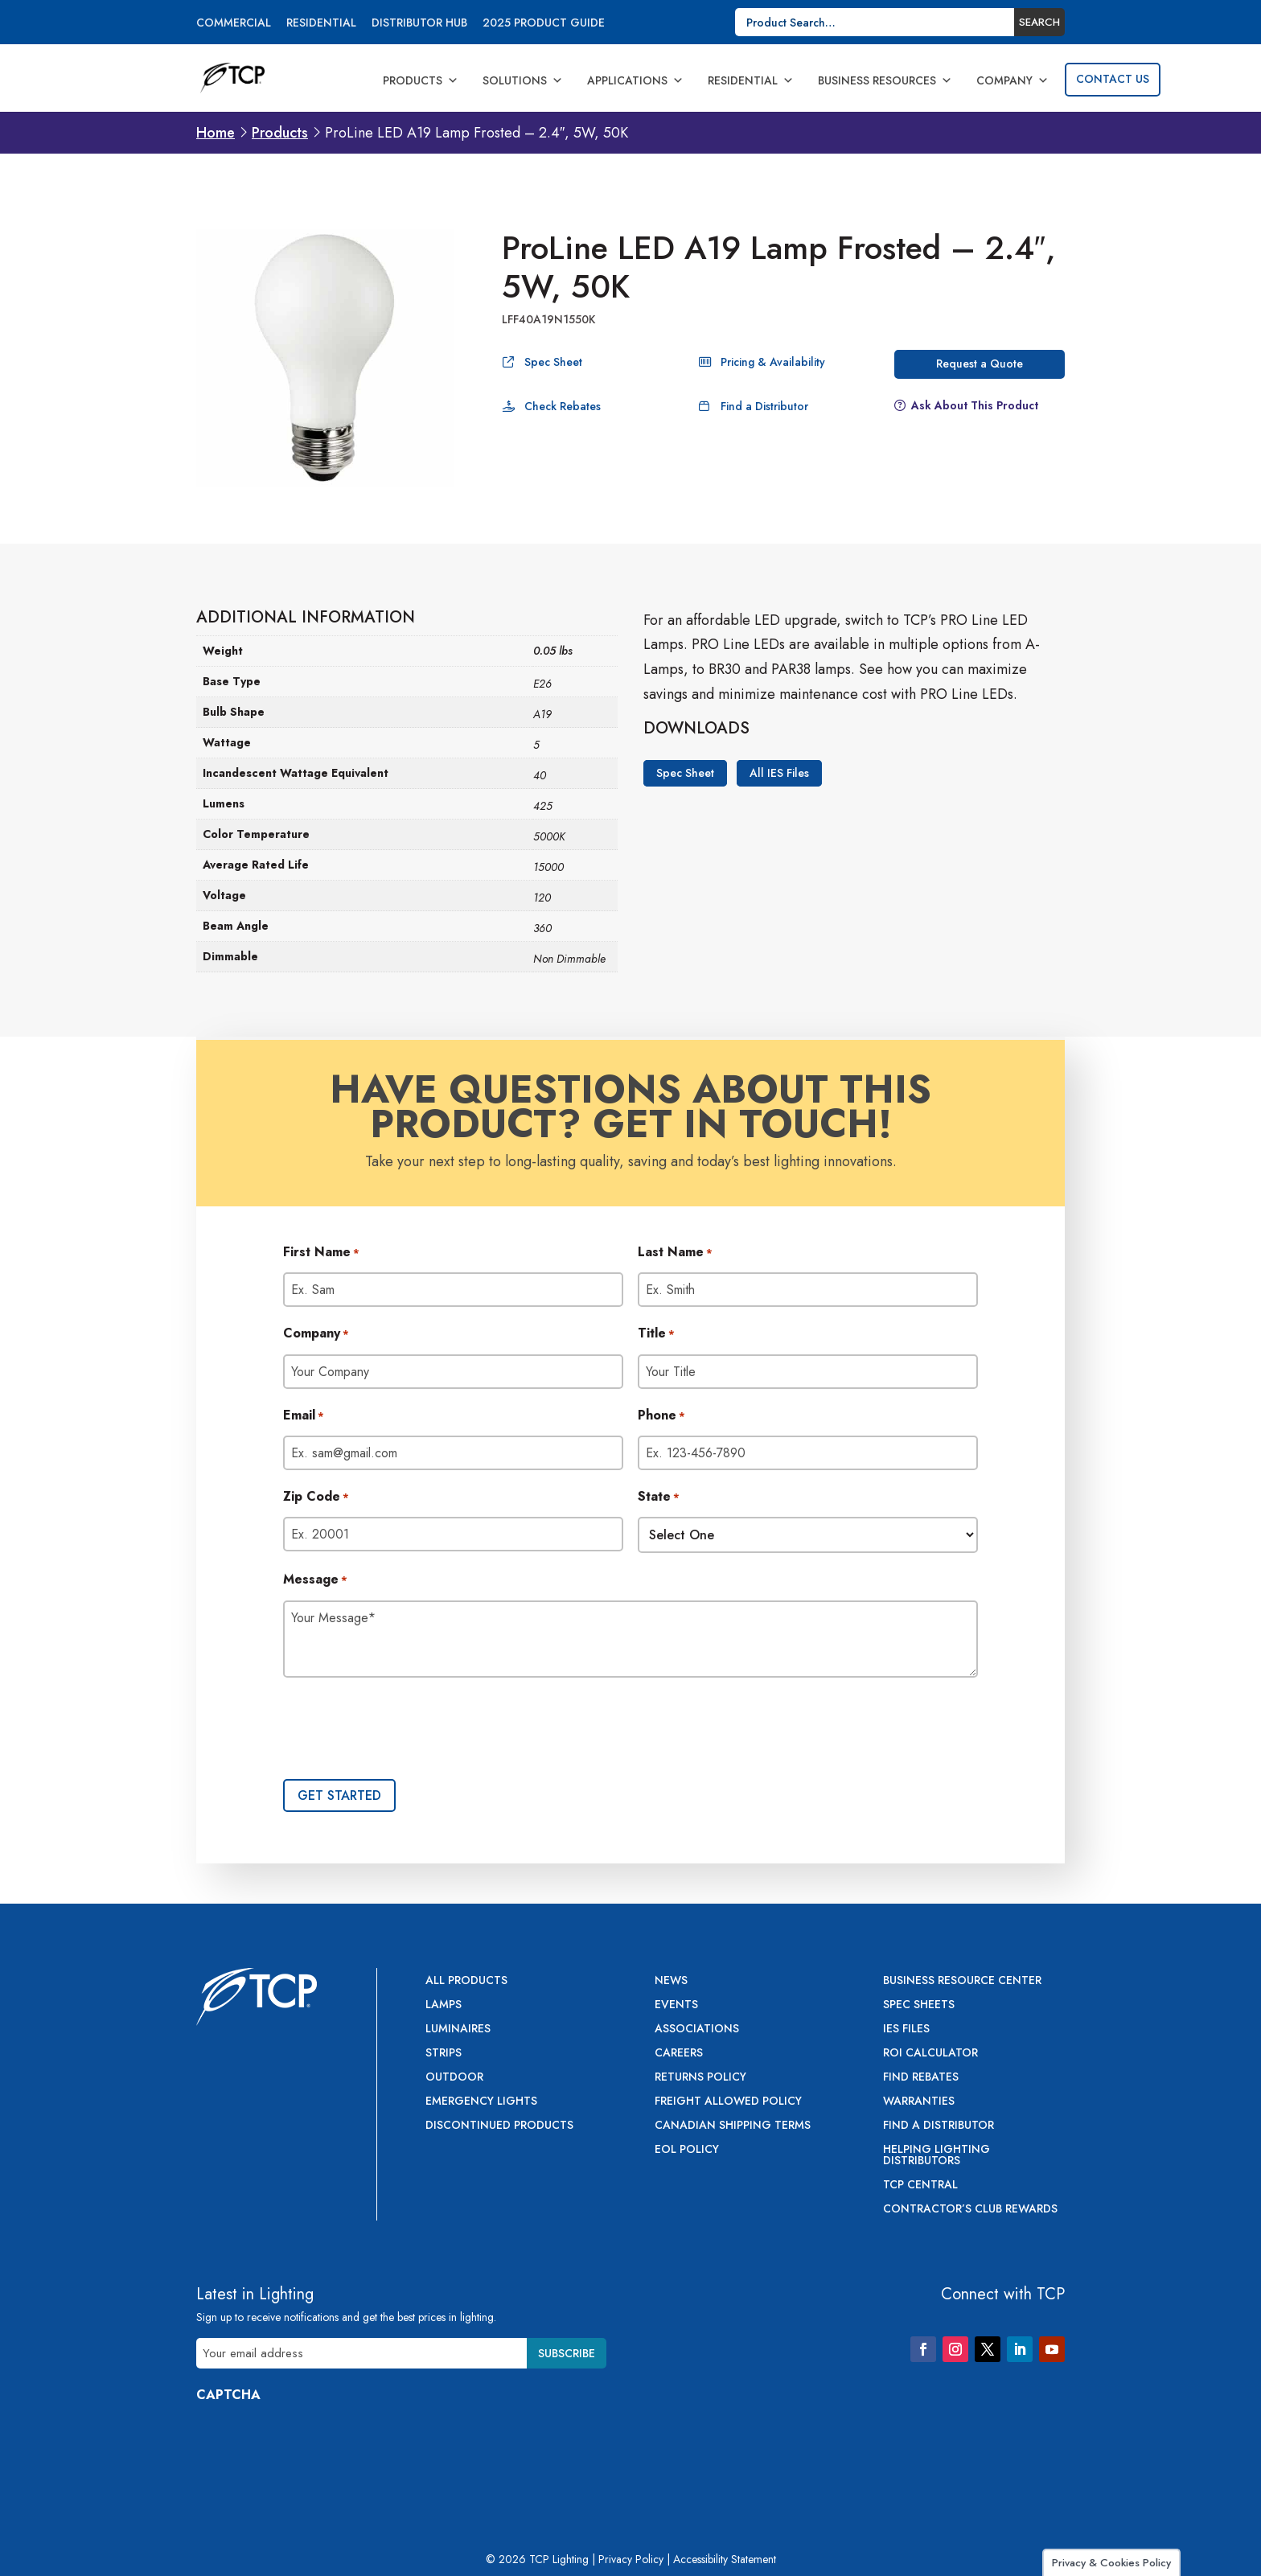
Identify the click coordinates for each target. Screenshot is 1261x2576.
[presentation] (405, 1730)
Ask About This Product (974, 405)
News (671, 1981)
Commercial (233, 24)
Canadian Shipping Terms (733, 2126)
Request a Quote (979, 363)
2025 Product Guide (544, 24)
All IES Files (779, 774)
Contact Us (1112, 79)
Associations (697, 2029)
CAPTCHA (228, 2394)
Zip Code (316, 1497)
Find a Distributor (764, 406)
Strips (443, 2053)
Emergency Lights (481, 2102)
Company (1012, 80)
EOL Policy (687, 2150)
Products (420, 80)
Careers (679, 2053)
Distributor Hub (419, 24)
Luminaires (458, 2029)
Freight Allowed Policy (728, 2102)
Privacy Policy (630, 2559)
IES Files (906, 2029)
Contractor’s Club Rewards (970, 2210)
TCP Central (920, 2185)
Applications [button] (635, 80)
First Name (321, 1253)
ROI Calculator (930, 2053)
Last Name (675, 1253)
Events (676, 2005)
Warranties (919, 2102)
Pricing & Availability (773, 362)
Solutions (523, 80)
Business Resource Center (962, 1981)
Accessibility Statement (724, 2559)
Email (303, 1416)
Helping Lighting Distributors (936, 2155)
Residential (321, 24)
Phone (661, 1416)
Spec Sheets (919, 2005)
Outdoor (454, 2078)
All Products (466, 1981)
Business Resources (885, 80)
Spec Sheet (553, 362)
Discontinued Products (499, 2126)
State (659, 1497)
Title (656, 1334)
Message (315, 1580)
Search (1039, 22)
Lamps (443, 2005)
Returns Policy (700, 2078)
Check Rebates (562, 406)
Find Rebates (921, 2078)
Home (215, 132)
